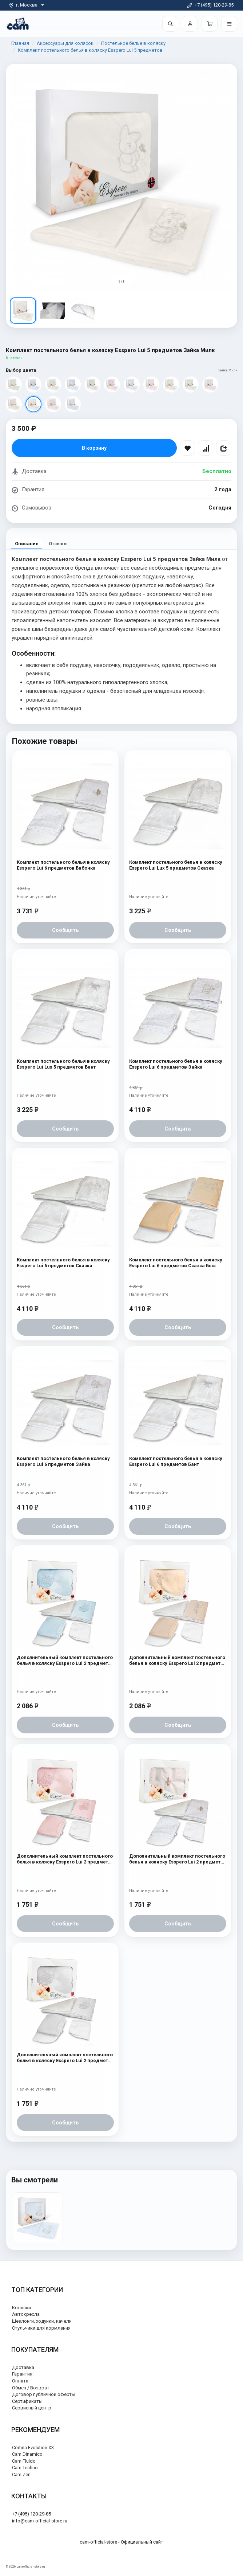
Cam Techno (25, 2467)
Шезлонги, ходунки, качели (42, 2321)
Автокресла (26, 2314)
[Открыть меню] (229, 24)
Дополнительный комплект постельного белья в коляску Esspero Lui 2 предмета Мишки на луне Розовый (65, 1859)
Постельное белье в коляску (133, 43)
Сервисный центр (31, 2408)
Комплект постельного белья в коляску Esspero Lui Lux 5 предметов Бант (63, 1064)
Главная (20, 43)
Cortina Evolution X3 (33, 2447)
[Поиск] (170, 24)
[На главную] (17, 23)
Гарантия (22, 2374)
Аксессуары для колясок (65, 43)
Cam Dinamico (27, 2454)
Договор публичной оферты (43, 2394)
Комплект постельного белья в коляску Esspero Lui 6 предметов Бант (175, 1461)
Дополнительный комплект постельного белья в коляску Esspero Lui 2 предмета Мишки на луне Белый (65, 2058)
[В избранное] (187, 448)
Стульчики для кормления (41, 2328)
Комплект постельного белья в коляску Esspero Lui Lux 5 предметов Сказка (175, 865)
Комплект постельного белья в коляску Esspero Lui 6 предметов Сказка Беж (175, 1262)
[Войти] (190, 24)
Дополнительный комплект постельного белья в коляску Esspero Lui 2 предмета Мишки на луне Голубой (65, 1661)
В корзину (94, 448)
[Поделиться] (223, 448)
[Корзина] (210, 24)
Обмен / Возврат (30, 2387)
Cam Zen (21, 2474)
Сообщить (65, 930)
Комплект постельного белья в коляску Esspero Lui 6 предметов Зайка (175, 1064)
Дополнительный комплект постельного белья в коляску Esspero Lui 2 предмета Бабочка (177, 1859)
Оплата (20, 2381)
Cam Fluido (24, 2461)
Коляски (21, 2307)
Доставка (23, 2367)
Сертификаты (27, 2401)
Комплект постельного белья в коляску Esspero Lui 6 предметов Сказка (63, 1262)
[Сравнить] (205, 448)
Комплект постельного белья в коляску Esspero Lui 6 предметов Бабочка (63, 865)
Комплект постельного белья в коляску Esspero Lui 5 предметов (90, 50)
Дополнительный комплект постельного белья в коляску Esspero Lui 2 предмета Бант (177, 1661)
